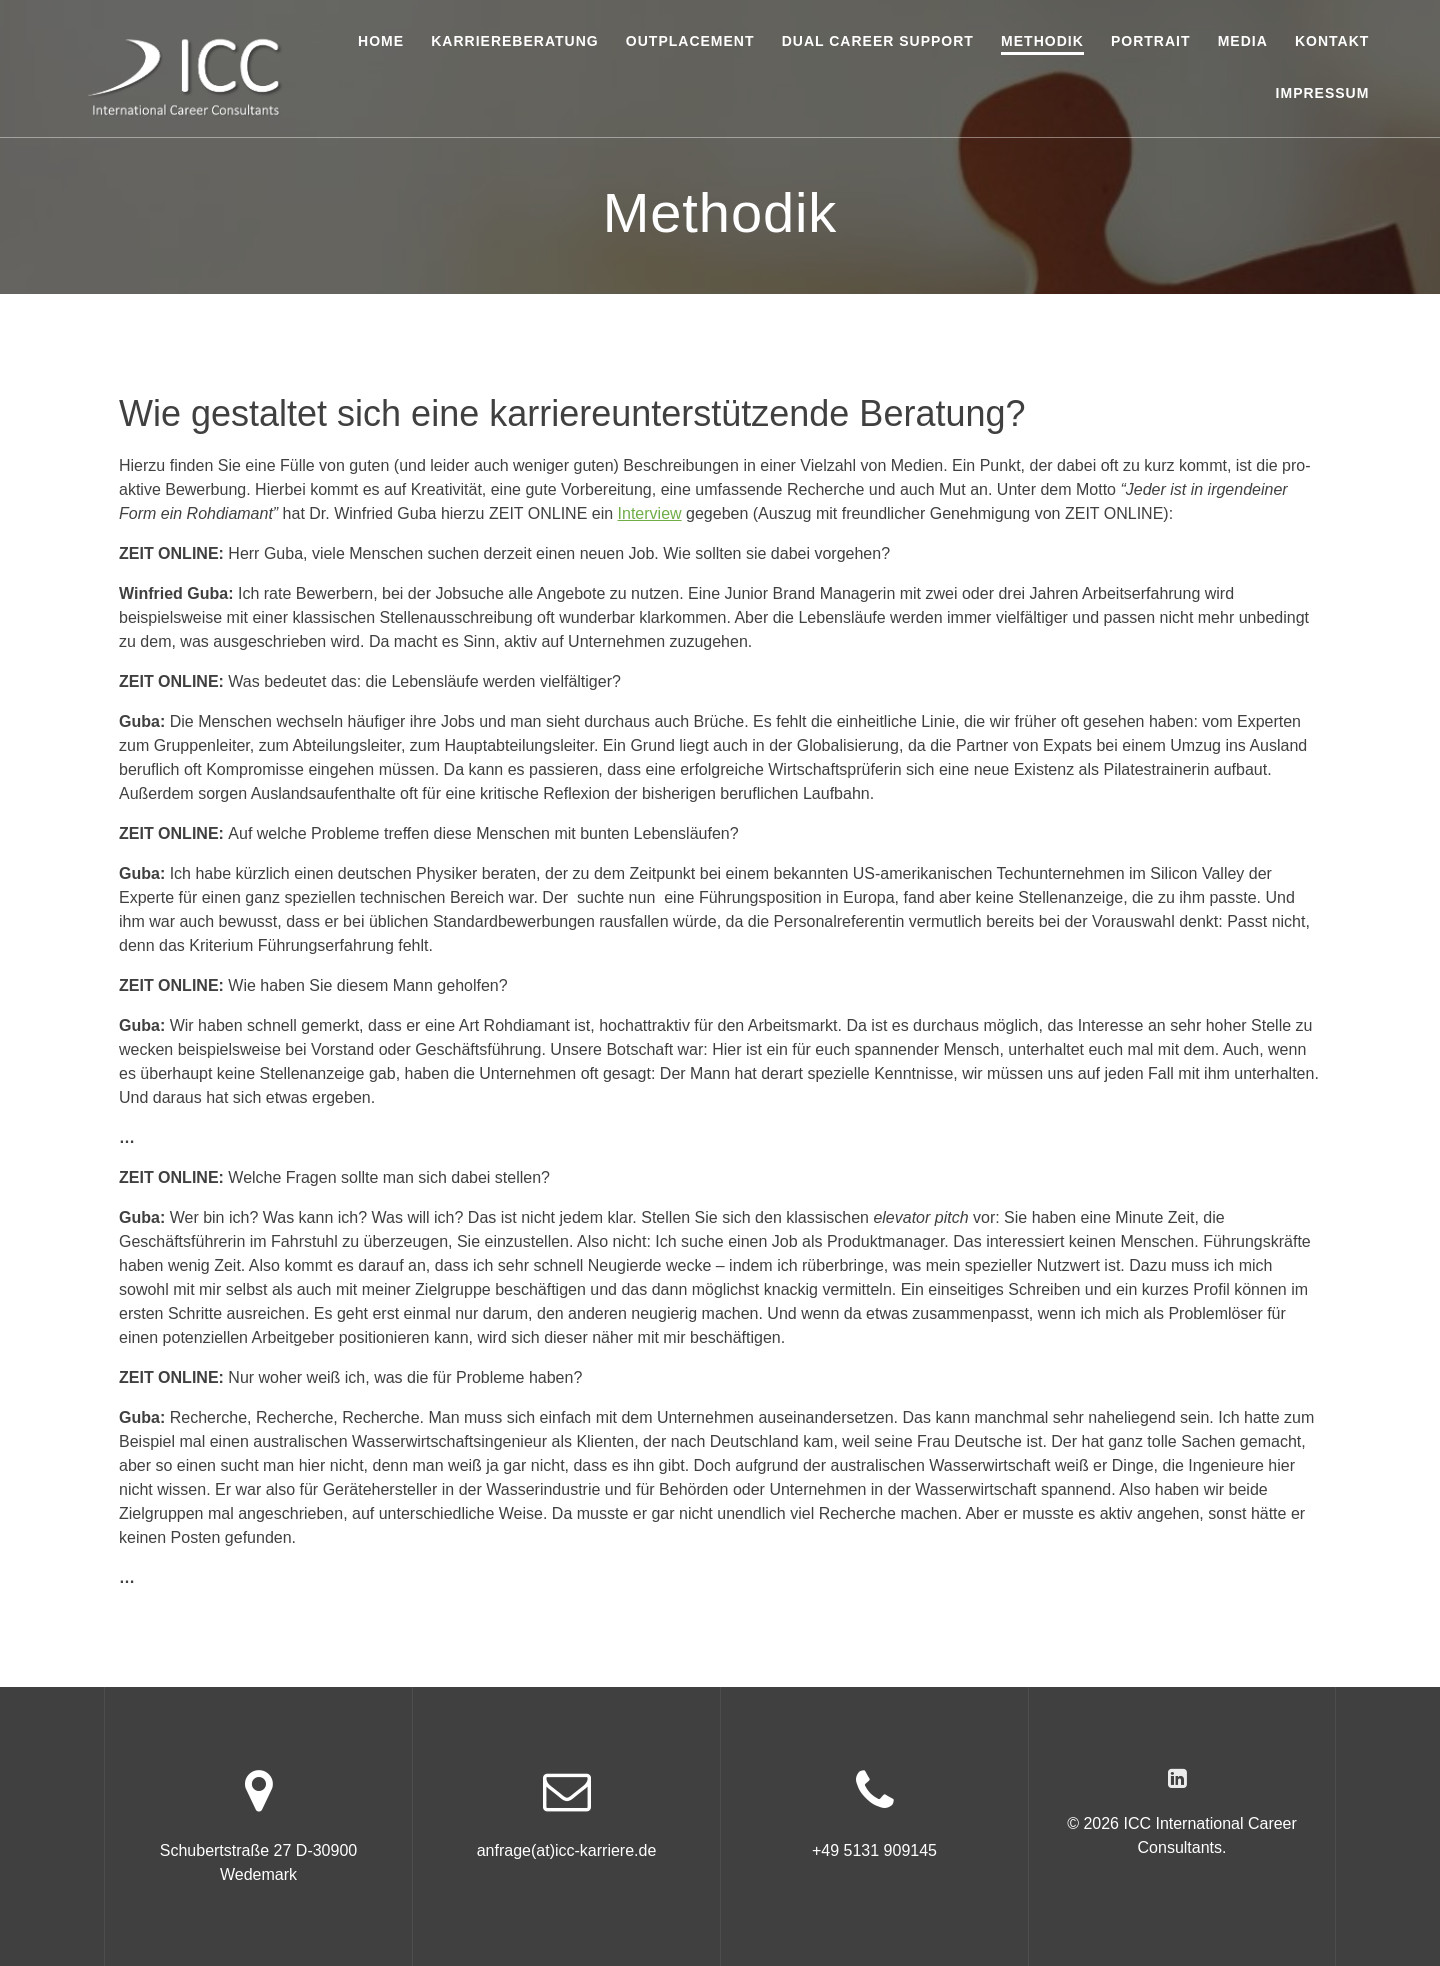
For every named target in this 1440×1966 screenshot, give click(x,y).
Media (1243, 41)
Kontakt (1332, 41)
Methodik (1042, 41)
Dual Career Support (878, 41)
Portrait (1151, 41)
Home (381, 41)
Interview (650, 513)
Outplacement (690, 41)
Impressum (1323, 93)
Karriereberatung (514, 41)
